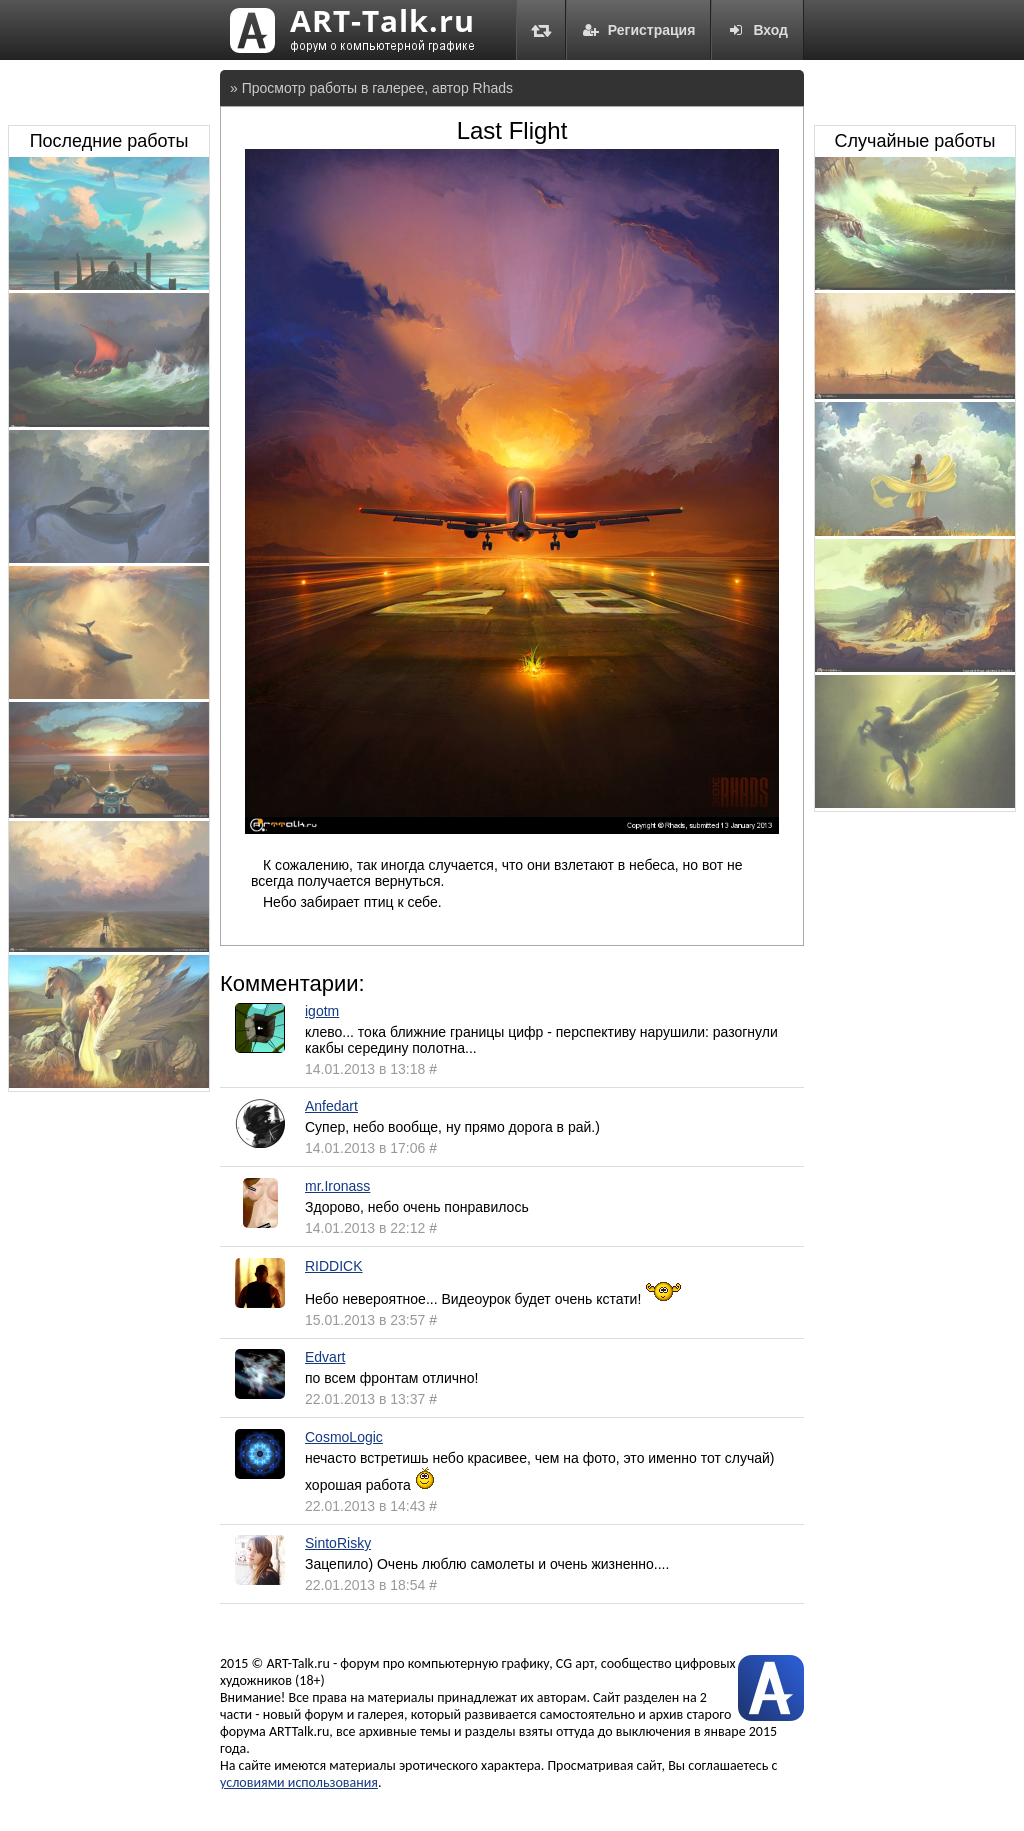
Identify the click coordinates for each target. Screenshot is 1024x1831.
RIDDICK (334, 1266)
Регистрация (639, 30)
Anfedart (331, 1106)
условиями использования (299, 1782)
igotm (322, 1011)
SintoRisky (338, 1543)
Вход (757, 30)
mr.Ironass (337, 1186)
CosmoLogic (344, 1437)
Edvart (325, 1357)
